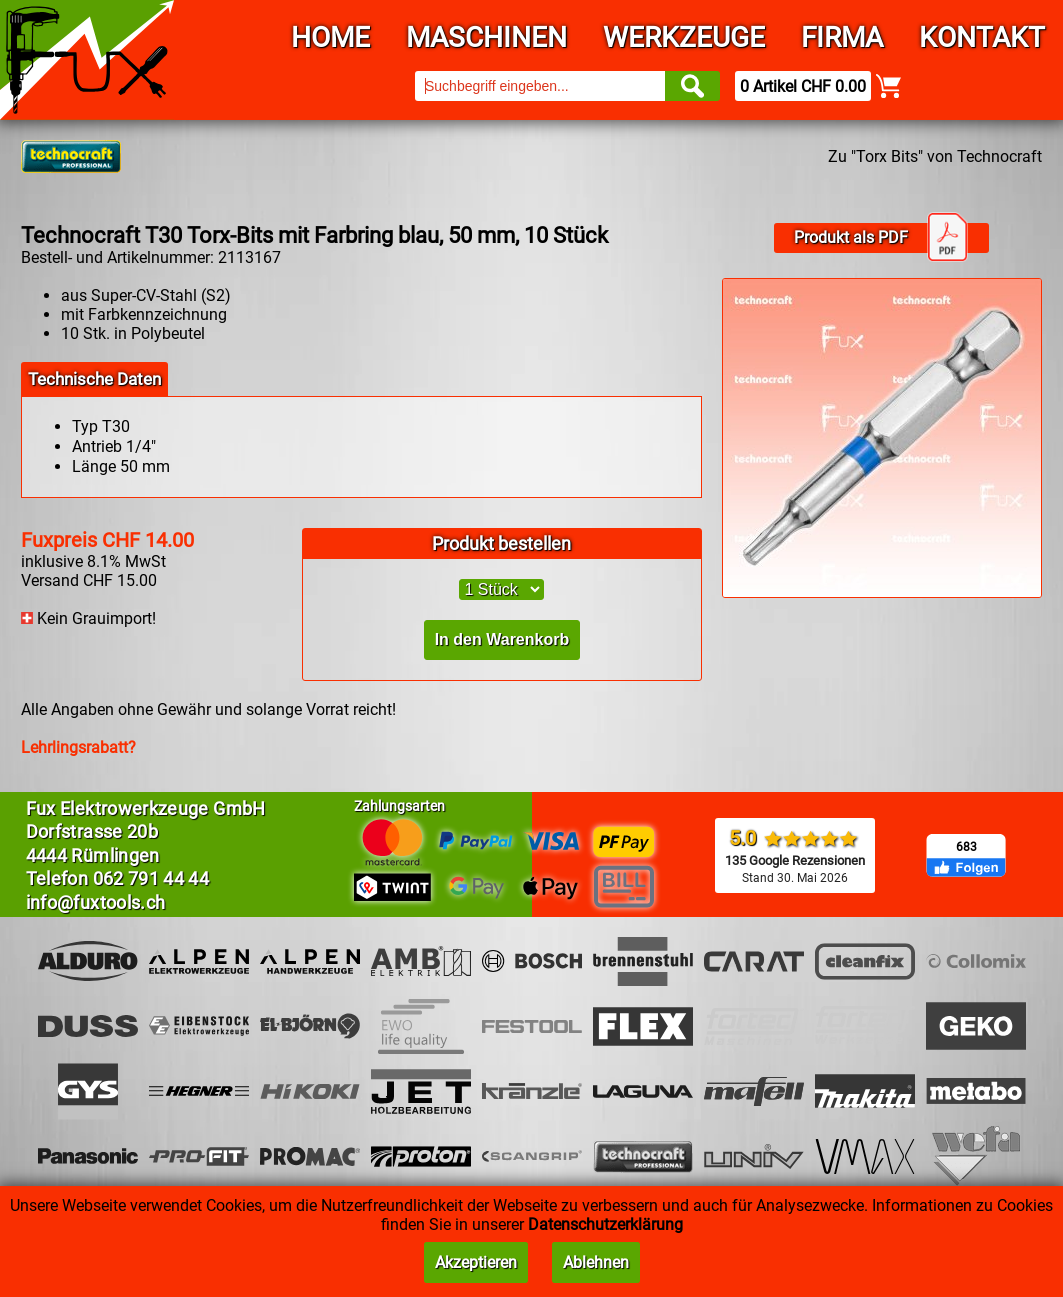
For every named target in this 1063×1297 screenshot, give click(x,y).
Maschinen (486, 37)
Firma (842, 37)
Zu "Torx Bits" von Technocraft (935, 156)
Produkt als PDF (881, 238)
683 (966, 847)
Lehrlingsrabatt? (78, 747)
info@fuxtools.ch (96, 902)
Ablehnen (596, 1262)
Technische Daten (94, 379)
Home (330, 37)
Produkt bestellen (501, 543)
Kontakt (982, 37)
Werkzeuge (684, 37)
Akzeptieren (476, 1262)
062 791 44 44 (151, 878)
